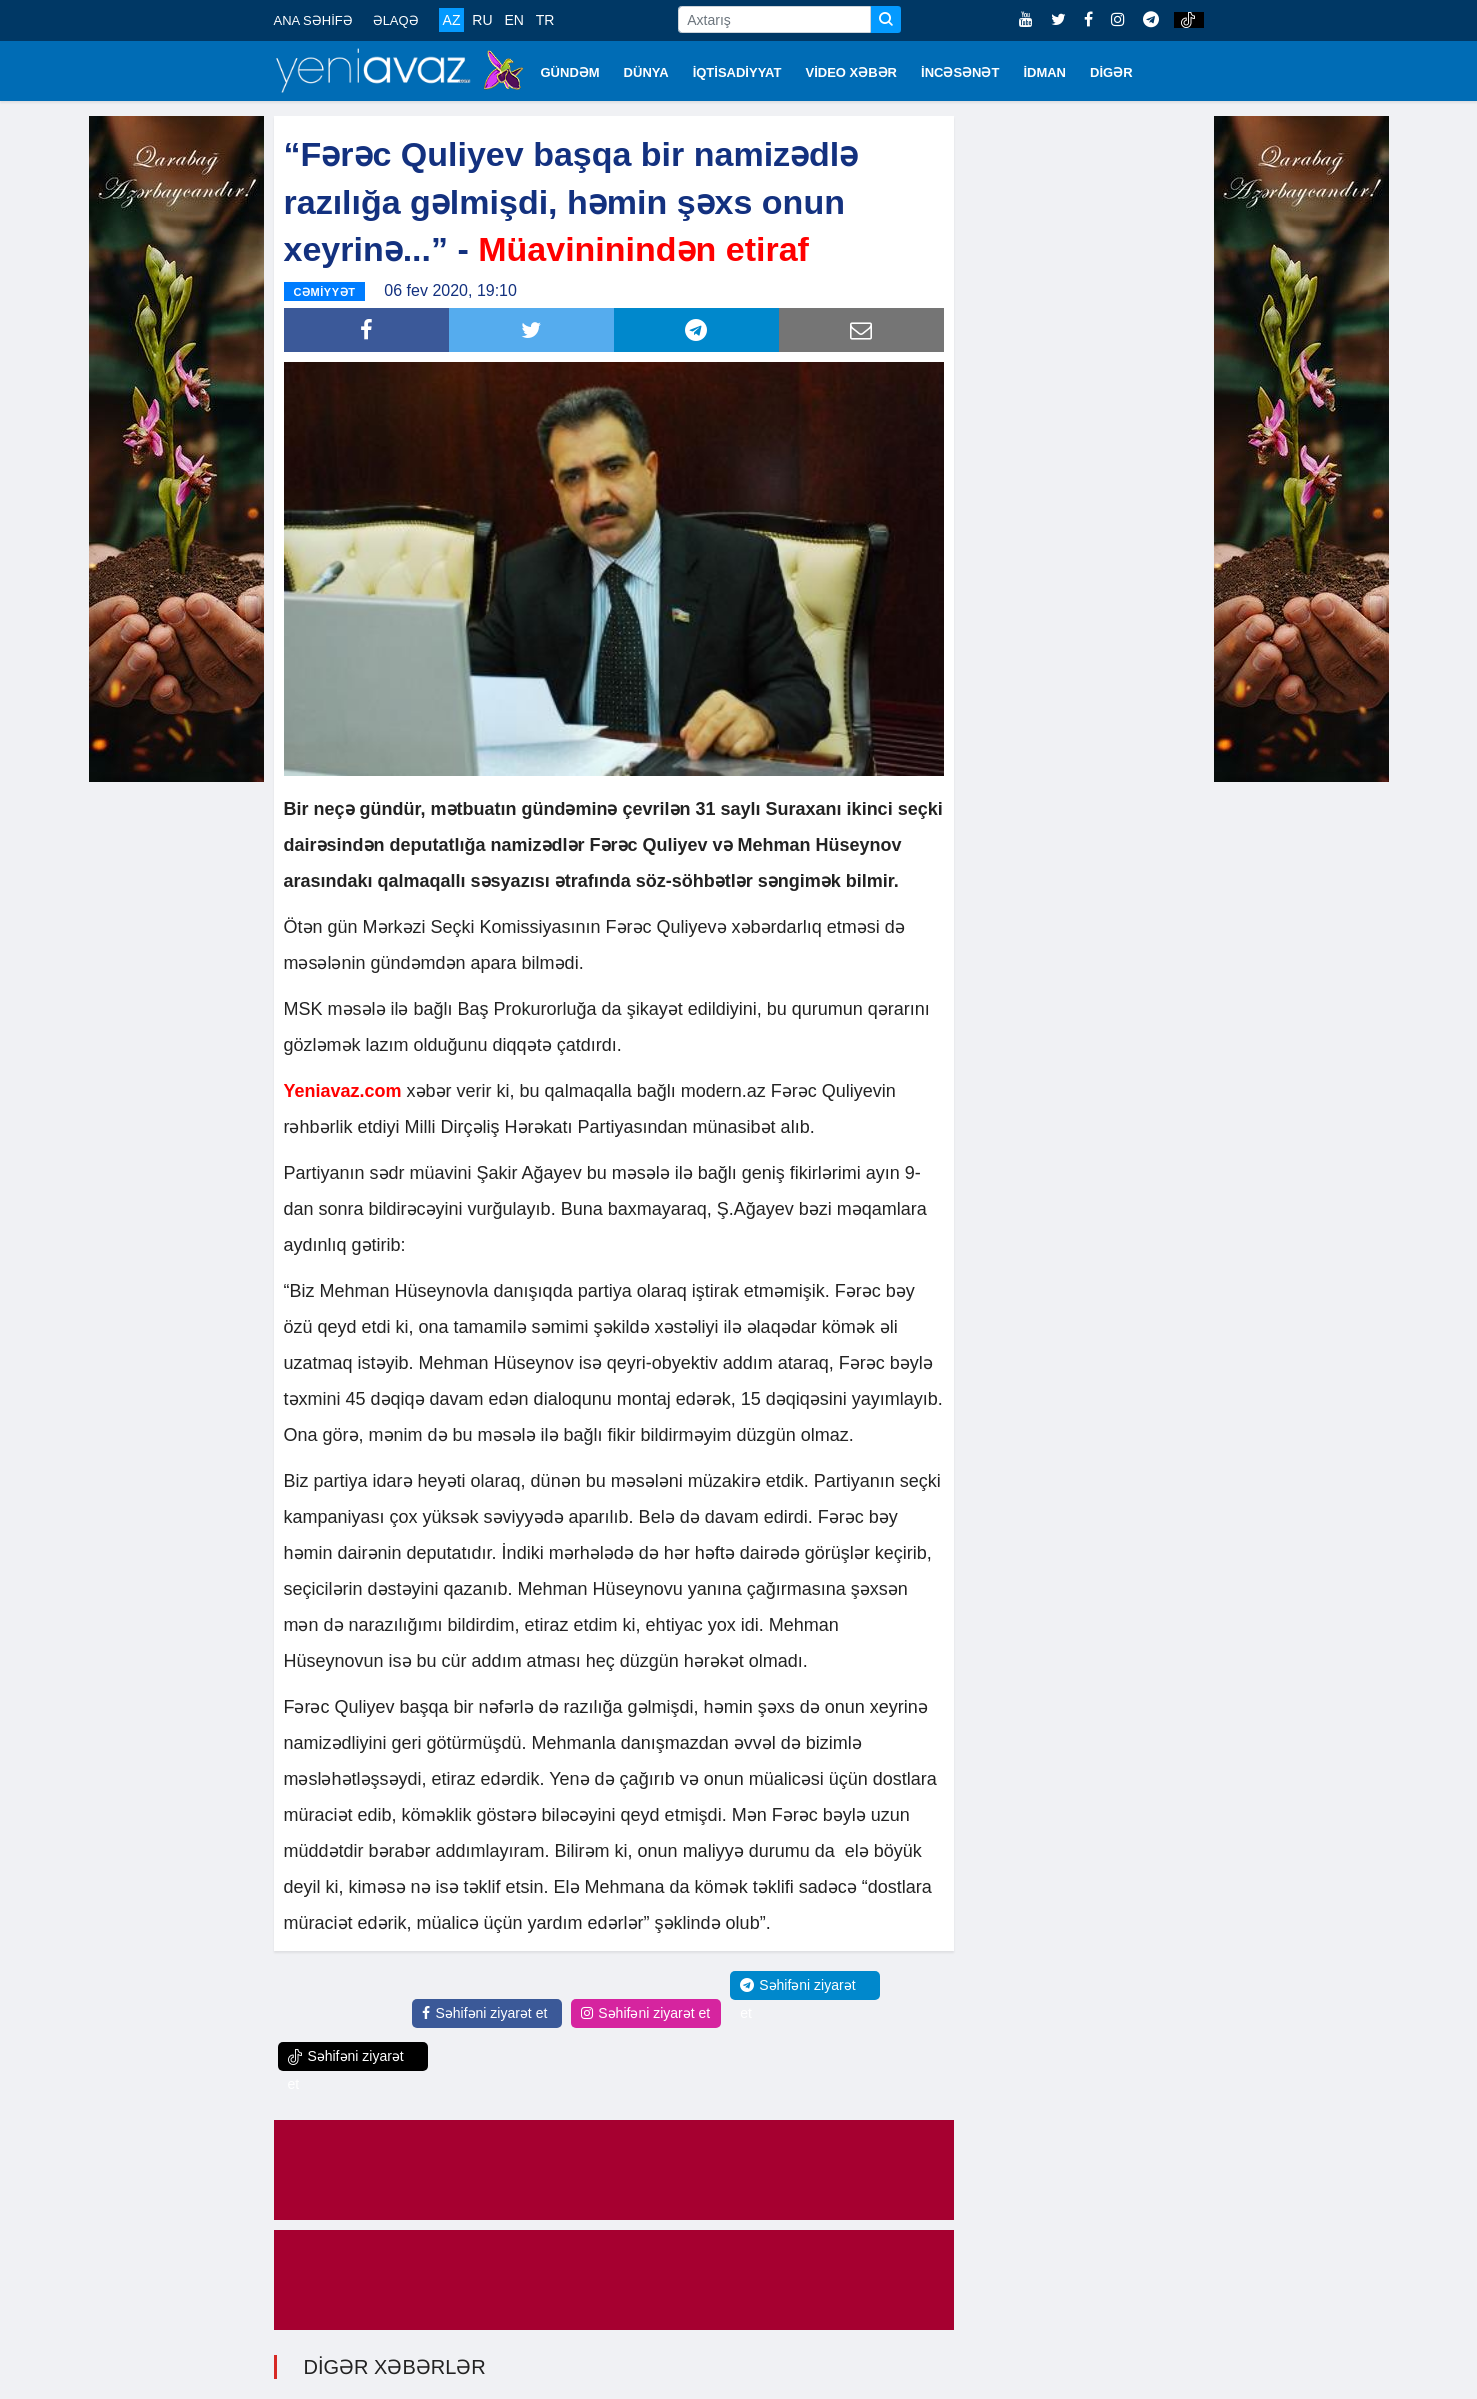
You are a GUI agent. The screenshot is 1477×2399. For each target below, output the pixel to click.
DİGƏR (1111, 72)
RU (482, 20)
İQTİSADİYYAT (737, 72)
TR (545, 20)
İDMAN (1044, 72)
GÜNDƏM (570, 72)
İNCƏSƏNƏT (960, 72)
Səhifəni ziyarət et (484, 2013)
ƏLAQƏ (396, 20)
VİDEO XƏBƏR (852, 72)
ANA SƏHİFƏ (313, 20)
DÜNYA (646, 72)
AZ (452, 20)
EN (513, 20)
